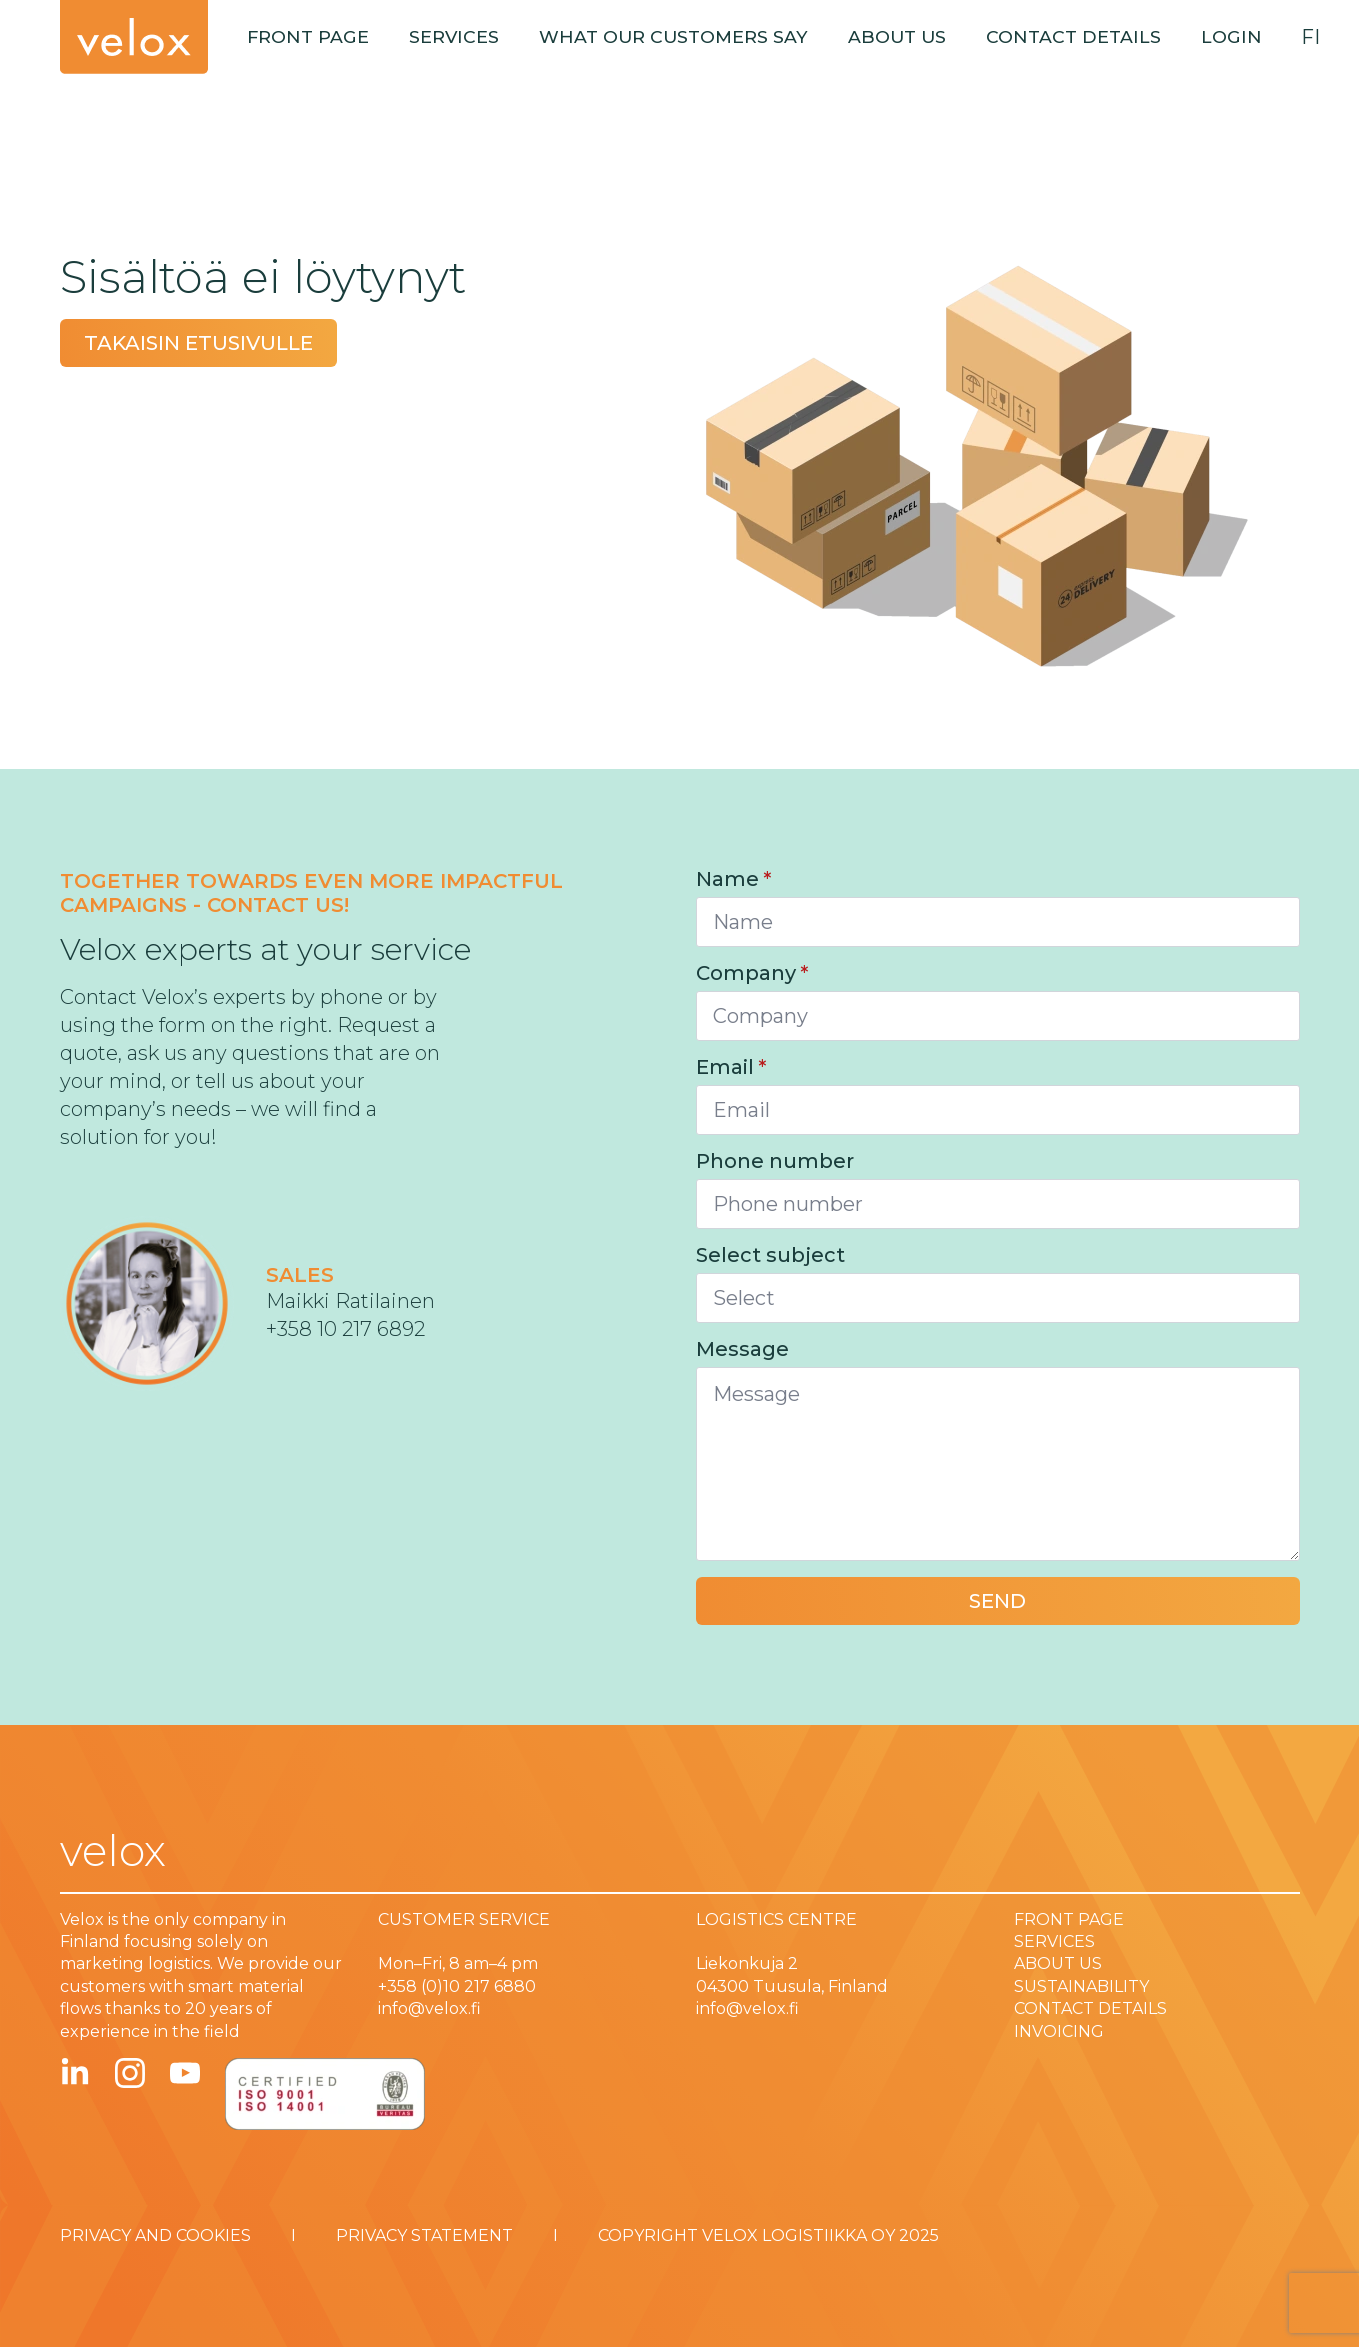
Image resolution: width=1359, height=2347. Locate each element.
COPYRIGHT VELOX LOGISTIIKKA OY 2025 (768, 2235)
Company (752, 973)
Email (731, 1067)
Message (742, 1349)
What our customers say (673, 36)
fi (1310, 37)
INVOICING (1059, 2031)
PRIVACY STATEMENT (424, 2235)
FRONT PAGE (1069, 1919)
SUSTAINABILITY (1081, 1986)
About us (897, 36)
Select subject (770, 1255)
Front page (308, 36)
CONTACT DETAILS (1090, 2008)
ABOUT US (1058, 1963)
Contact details (1073, 36)
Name (733, 879)
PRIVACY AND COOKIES (155, 2235)
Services (454, 36)
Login (1231, 36)
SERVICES (1054, 1941)
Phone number (775, 1161)
